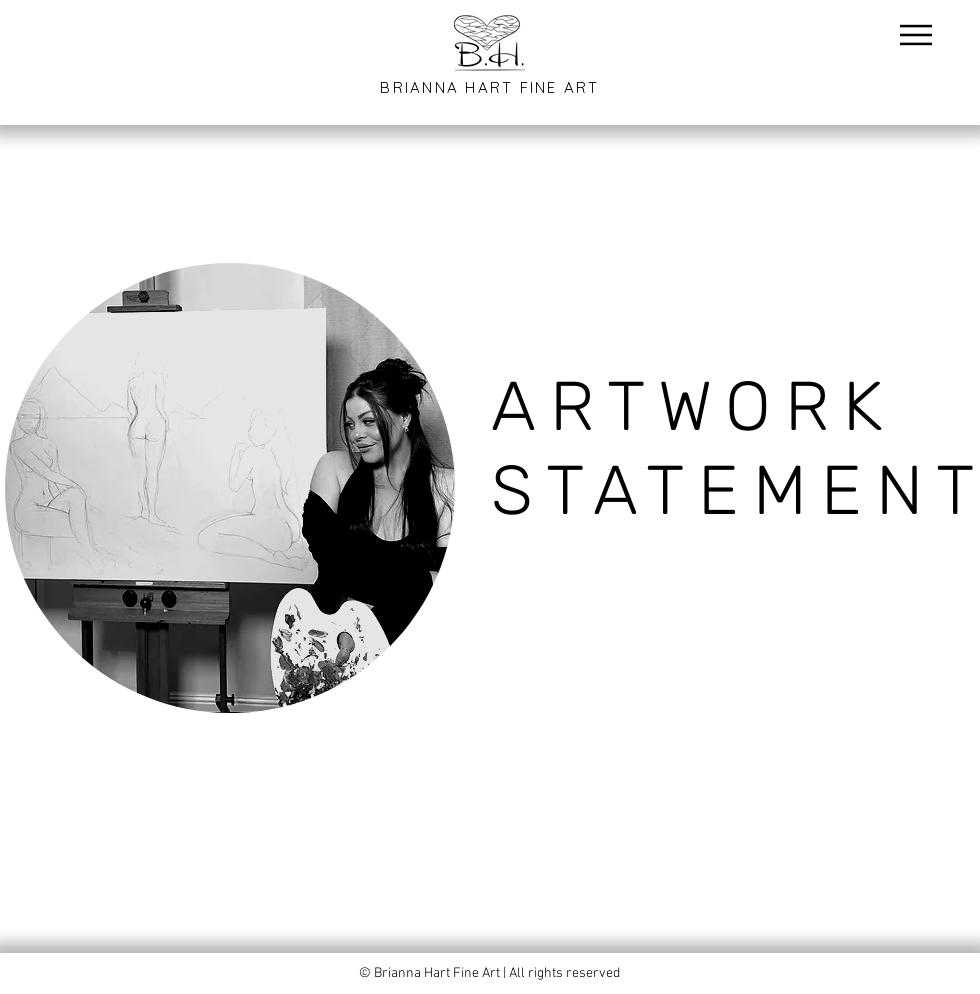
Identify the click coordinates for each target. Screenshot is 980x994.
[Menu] (915, 34)
